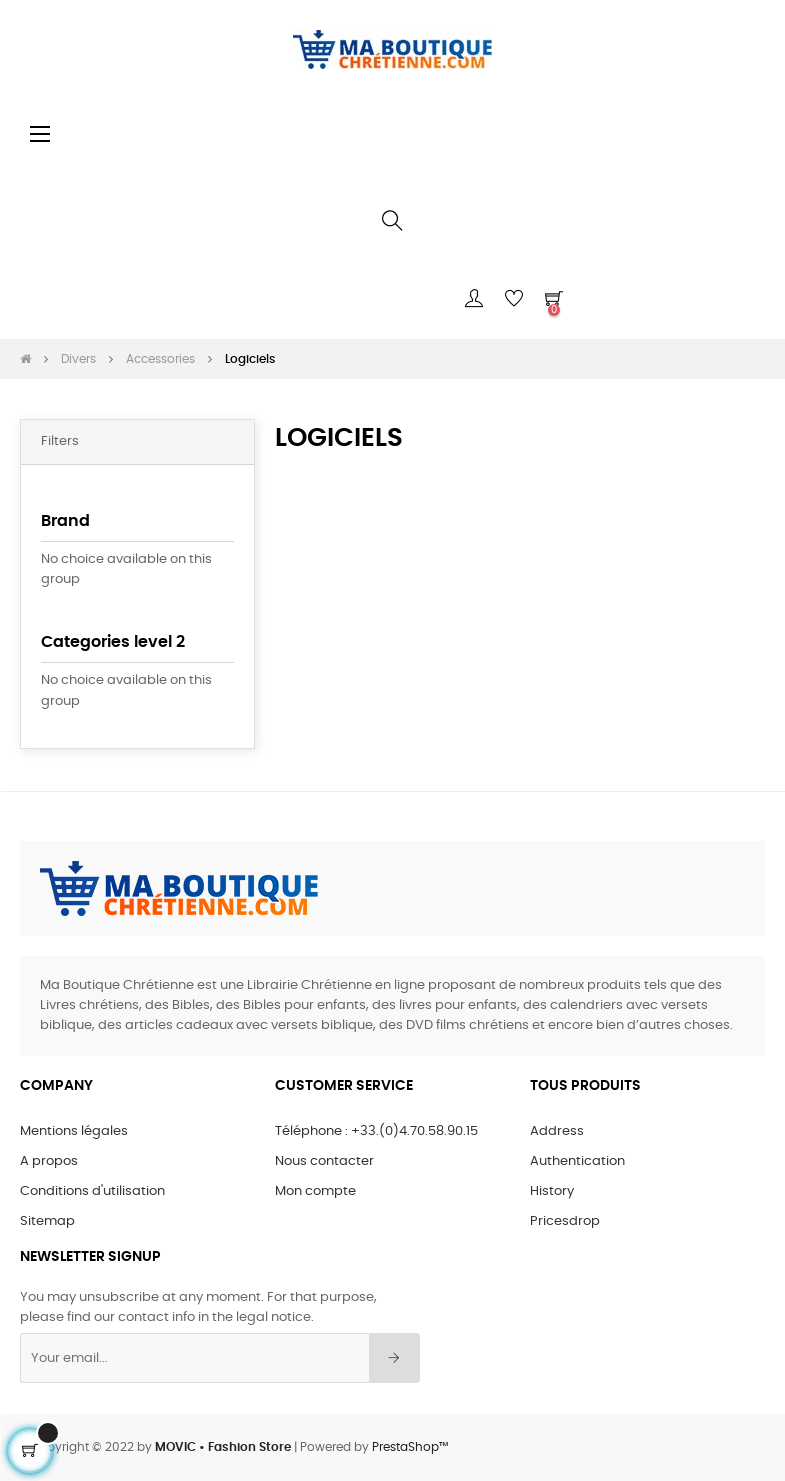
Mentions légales (74, 1131)
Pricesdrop (565, 1221)
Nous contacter (324, 1161)
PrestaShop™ (410, 1447)
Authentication (577, 1161)
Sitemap (47, 1221)
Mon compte (315, 1191)
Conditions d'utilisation (92, 1191)
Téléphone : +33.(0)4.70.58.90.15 (376, 1131)
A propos (49, 1161)
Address (557, 1131)
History (552, 1191)
